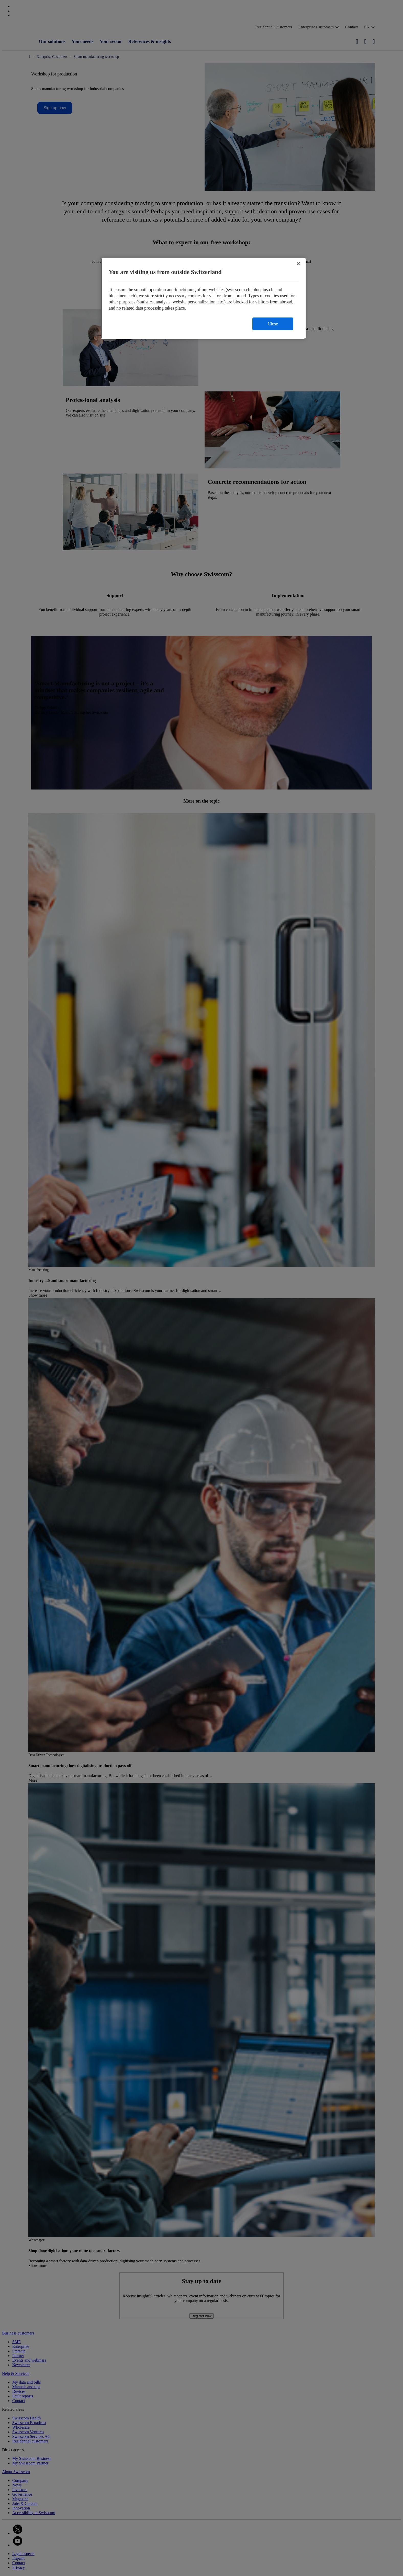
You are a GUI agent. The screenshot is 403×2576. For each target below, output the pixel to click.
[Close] (298, 263)
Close (273, 323)
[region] (203, 298)
